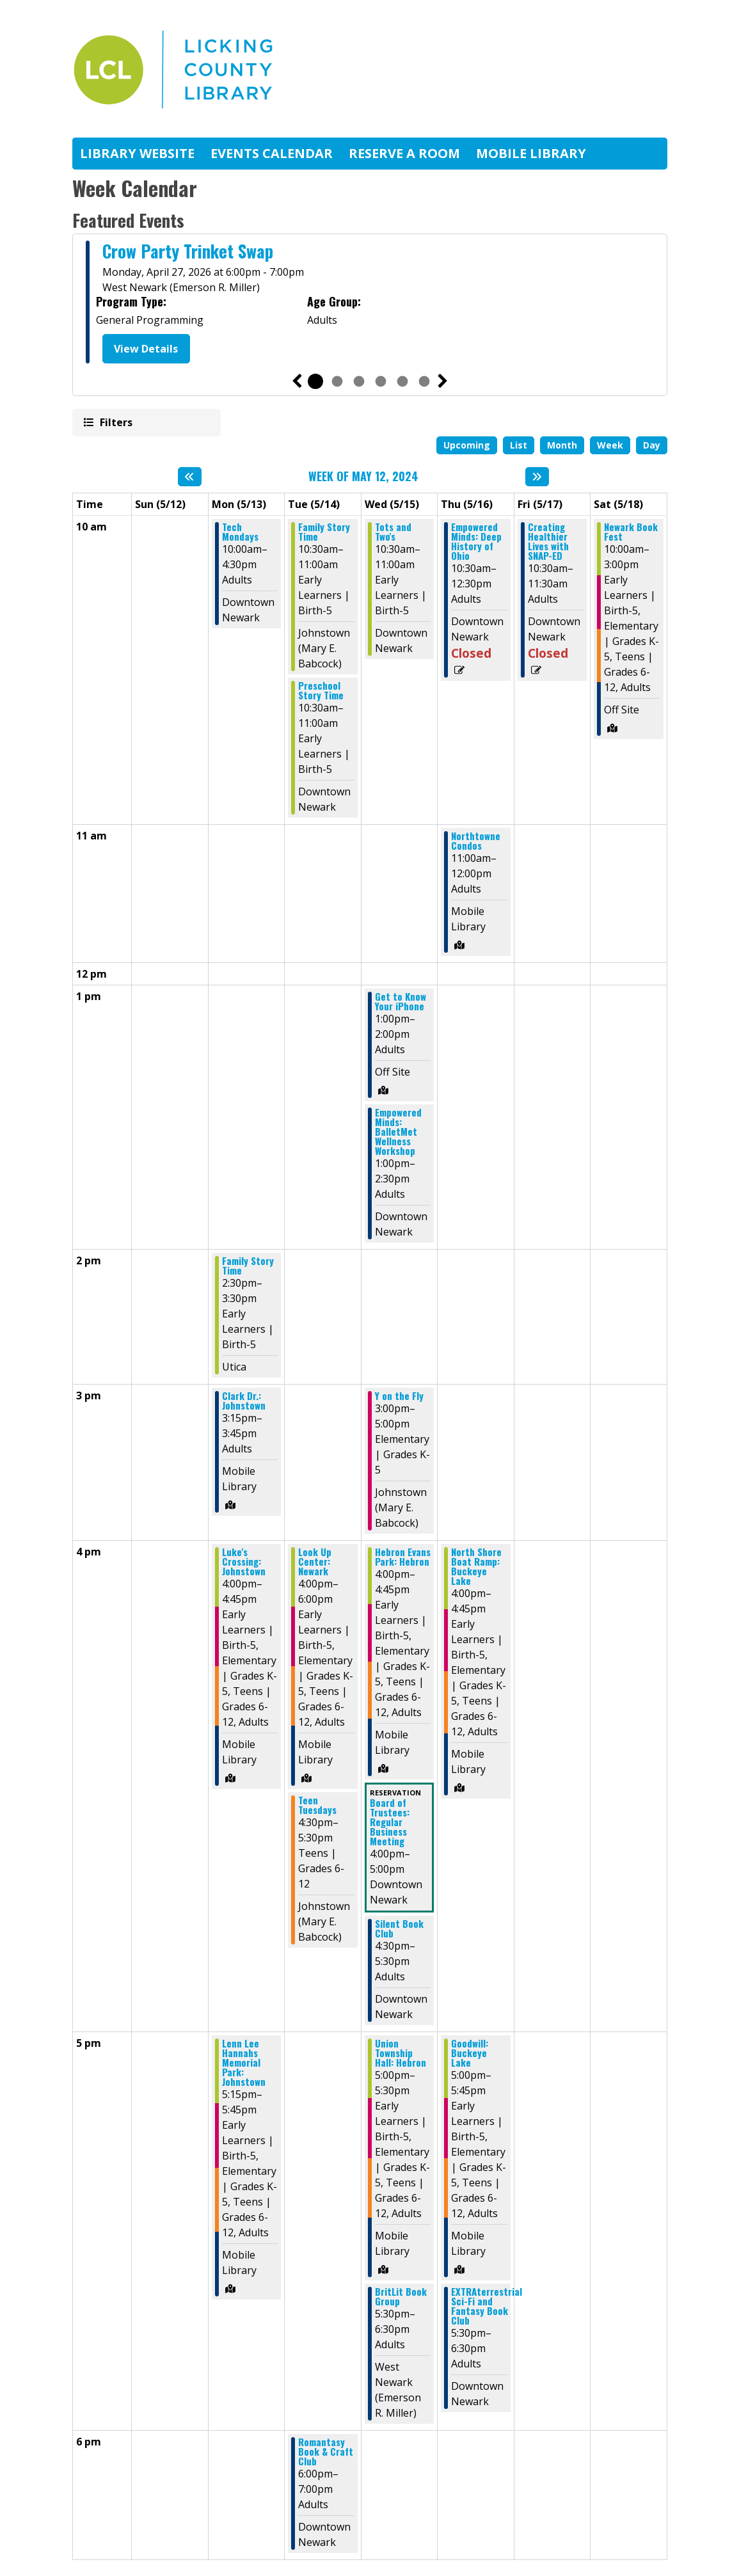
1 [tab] (315, 381)
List (518, 445)
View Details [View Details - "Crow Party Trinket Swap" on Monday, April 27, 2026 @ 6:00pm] (146, 349)
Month (562, 445)
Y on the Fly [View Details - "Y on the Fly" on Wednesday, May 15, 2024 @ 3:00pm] (399, 1396)
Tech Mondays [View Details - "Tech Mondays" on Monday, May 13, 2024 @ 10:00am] (240, 531)
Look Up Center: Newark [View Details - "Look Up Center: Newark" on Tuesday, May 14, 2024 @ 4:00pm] (314, 1561)
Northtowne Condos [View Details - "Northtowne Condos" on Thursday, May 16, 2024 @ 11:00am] (475, 840)
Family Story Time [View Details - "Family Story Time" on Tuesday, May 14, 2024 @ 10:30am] (324, 531)
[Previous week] (190, 476)
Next (442, 381)
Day (651, 445)
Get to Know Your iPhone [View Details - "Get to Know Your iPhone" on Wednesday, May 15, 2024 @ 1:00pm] (400, 1001)
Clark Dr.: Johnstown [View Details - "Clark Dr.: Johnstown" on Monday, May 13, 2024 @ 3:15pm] (244, 1400)
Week (610, 445)
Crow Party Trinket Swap (187, 251)
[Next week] (537, 476)
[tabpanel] (370, 304)
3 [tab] (359, 381)
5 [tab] (402, 381)
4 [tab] (380, 381)
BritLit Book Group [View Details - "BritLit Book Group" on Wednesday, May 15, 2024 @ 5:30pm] (401, 2296)
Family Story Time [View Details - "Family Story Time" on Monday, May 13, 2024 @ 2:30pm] (248, 1265)
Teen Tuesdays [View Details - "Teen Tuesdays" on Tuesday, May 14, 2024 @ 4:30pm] (317, 1805)
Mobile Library (531, 153)
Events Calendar (272, 153)
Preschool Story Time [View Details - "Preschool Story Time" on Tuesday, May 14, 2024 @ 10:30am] (321, 690)
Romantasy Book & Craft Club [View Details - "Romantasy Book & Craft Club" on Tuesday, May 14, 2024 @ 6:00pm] (325, 2451)
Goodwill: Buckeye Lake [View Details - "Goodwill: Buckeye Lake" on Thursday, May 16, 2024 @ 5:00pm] (469, 2053)
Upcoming (466, 445)
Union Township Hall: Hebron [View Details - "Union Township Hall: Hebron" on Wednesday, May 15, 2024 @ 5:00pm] (400, 2053)
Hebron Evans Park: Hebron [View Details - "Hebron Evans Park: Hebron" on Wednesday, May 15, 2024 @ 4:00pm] (403, 1556)
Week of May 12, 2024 (363, 477)
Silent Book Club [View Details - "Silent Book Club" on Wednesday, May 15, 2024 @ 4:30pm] (399, 1928)
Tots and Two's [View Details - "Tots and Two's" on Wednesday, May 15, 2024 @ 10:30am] (393, 531)
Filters (115, 422)
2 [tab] (337, 381)
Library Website (137, 153)
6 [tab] (424, 381)
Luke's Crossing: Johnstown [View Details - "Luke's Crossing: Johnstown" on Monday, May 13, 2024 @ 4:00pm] (244, 1561)
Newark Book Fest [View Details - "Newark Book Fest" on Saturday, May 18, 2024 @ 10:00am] (631, 531)
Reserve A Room (404, 153)
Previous (297, 381)
